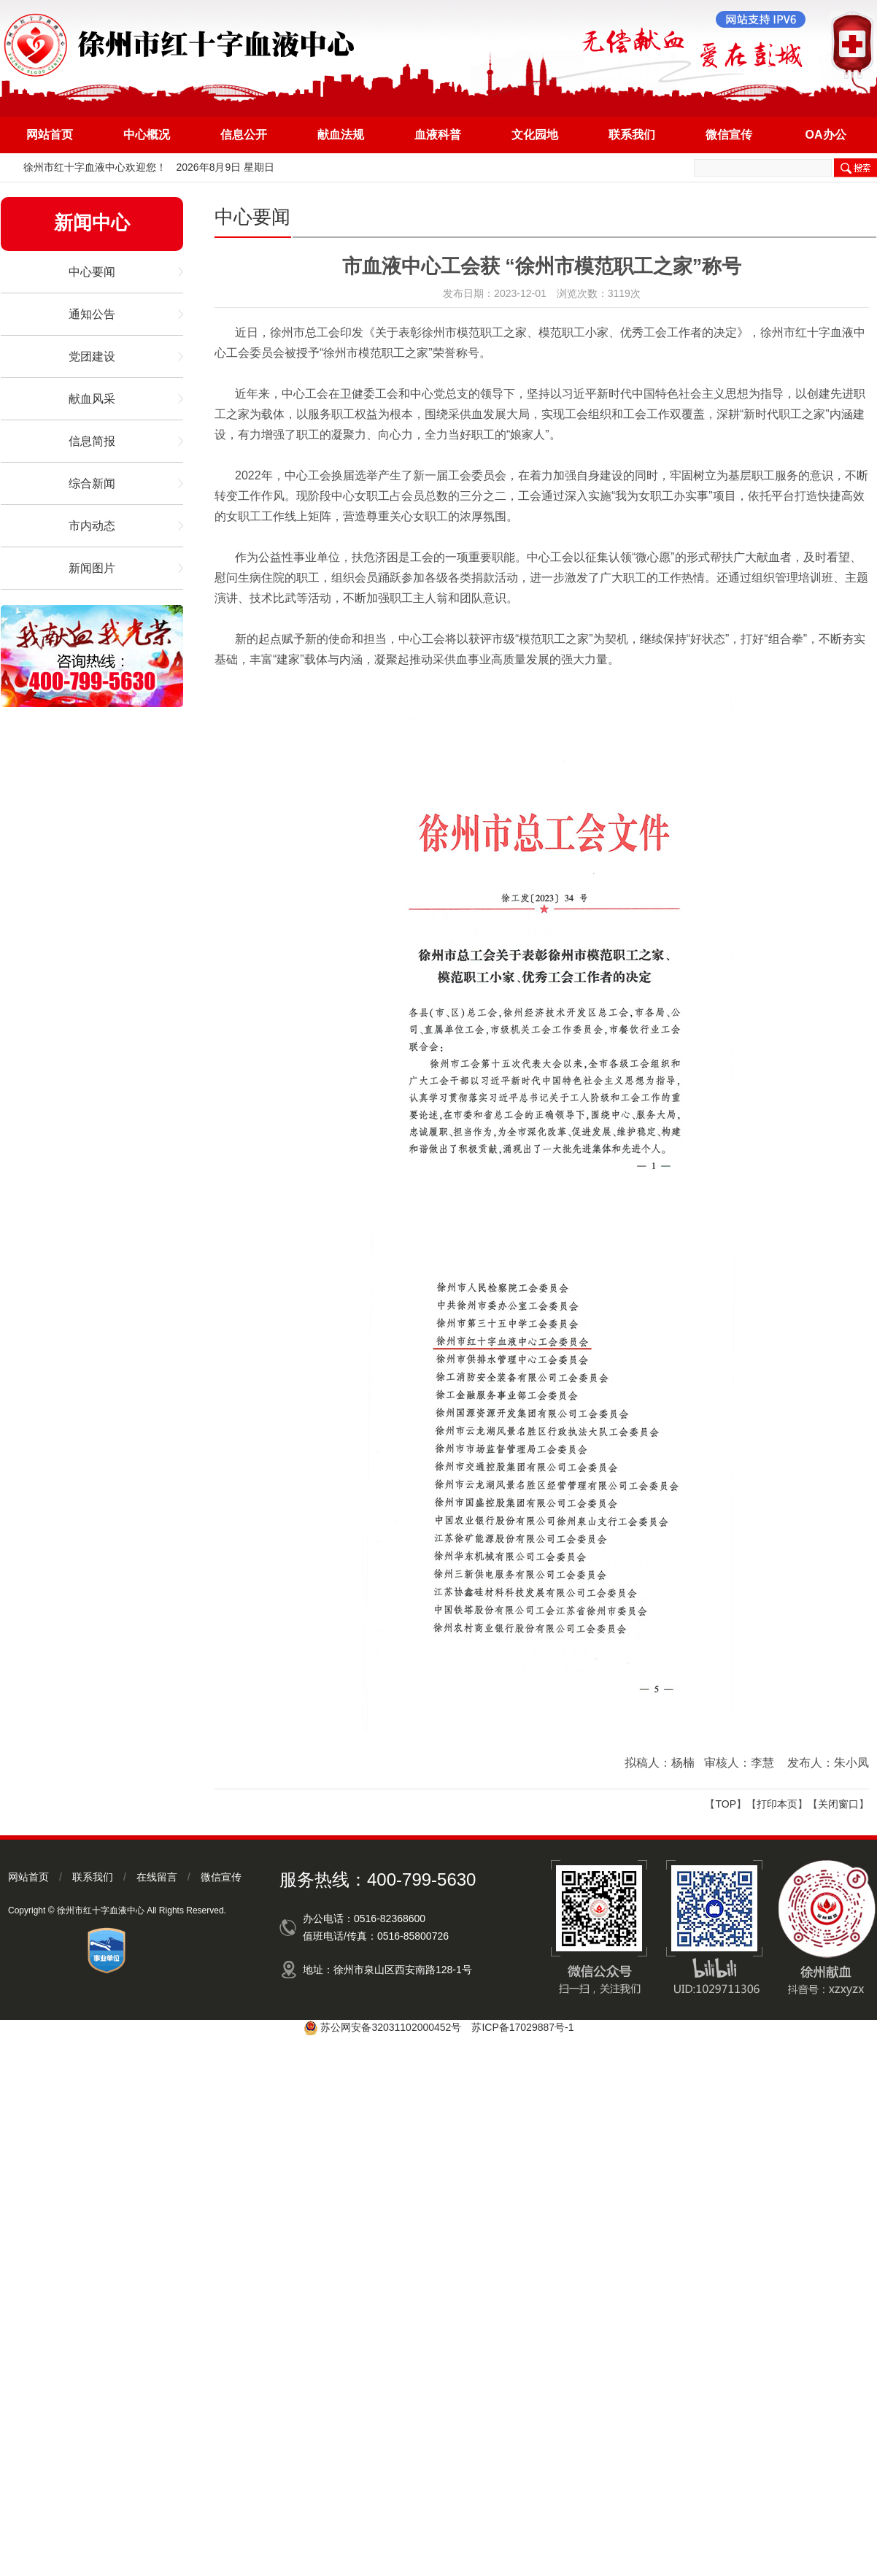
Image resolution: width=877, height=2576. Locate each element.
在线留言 (156, 1877)
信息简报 (92, 441)
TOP (725, 1804)
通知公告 (92, 314)
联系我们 (632, 134)
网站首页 (49, 134)
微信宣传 (729, 134)
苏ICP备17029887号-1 (522, 2027)
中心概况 (146, 134)
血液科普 (437, 134)
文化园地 (534, 134)
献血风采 (92, 399)
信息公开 (243, 134)
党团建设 (92, 356)
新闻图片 (92, 568)
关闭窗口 (838, 1804)
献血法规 (340, 134)
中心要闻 (92, 272)
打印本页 (777, 1804)
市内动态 (92, 526)
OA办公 (825, 134)
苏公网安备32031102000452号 (390, 2027)
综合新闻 (92, 483)
